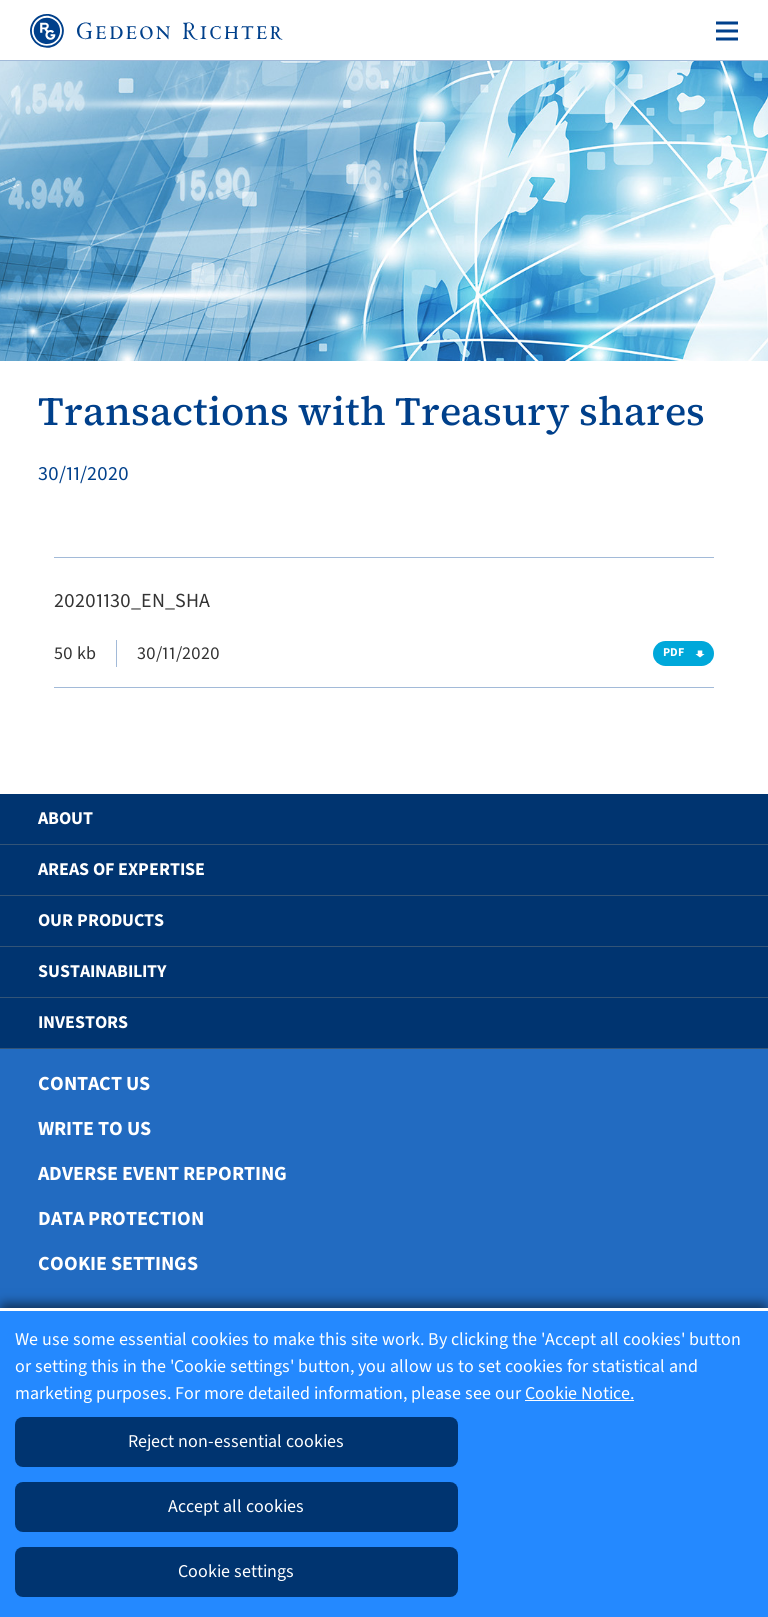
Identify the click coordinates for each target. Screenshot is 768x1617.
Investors (83, 1022)
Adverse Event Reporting (162, 1174)
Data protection (121, 1219)
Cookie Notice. (579, 1393)
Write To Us (94, 1129)
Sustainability (102, 971)
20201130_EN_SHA (132, 601)
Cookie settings (118, 1264)
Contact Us (94, 1084)
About (65, 818)
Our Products (101, 920)
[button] (705, 819)
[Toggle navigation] (723, 31)
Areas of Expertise (121, 869)
